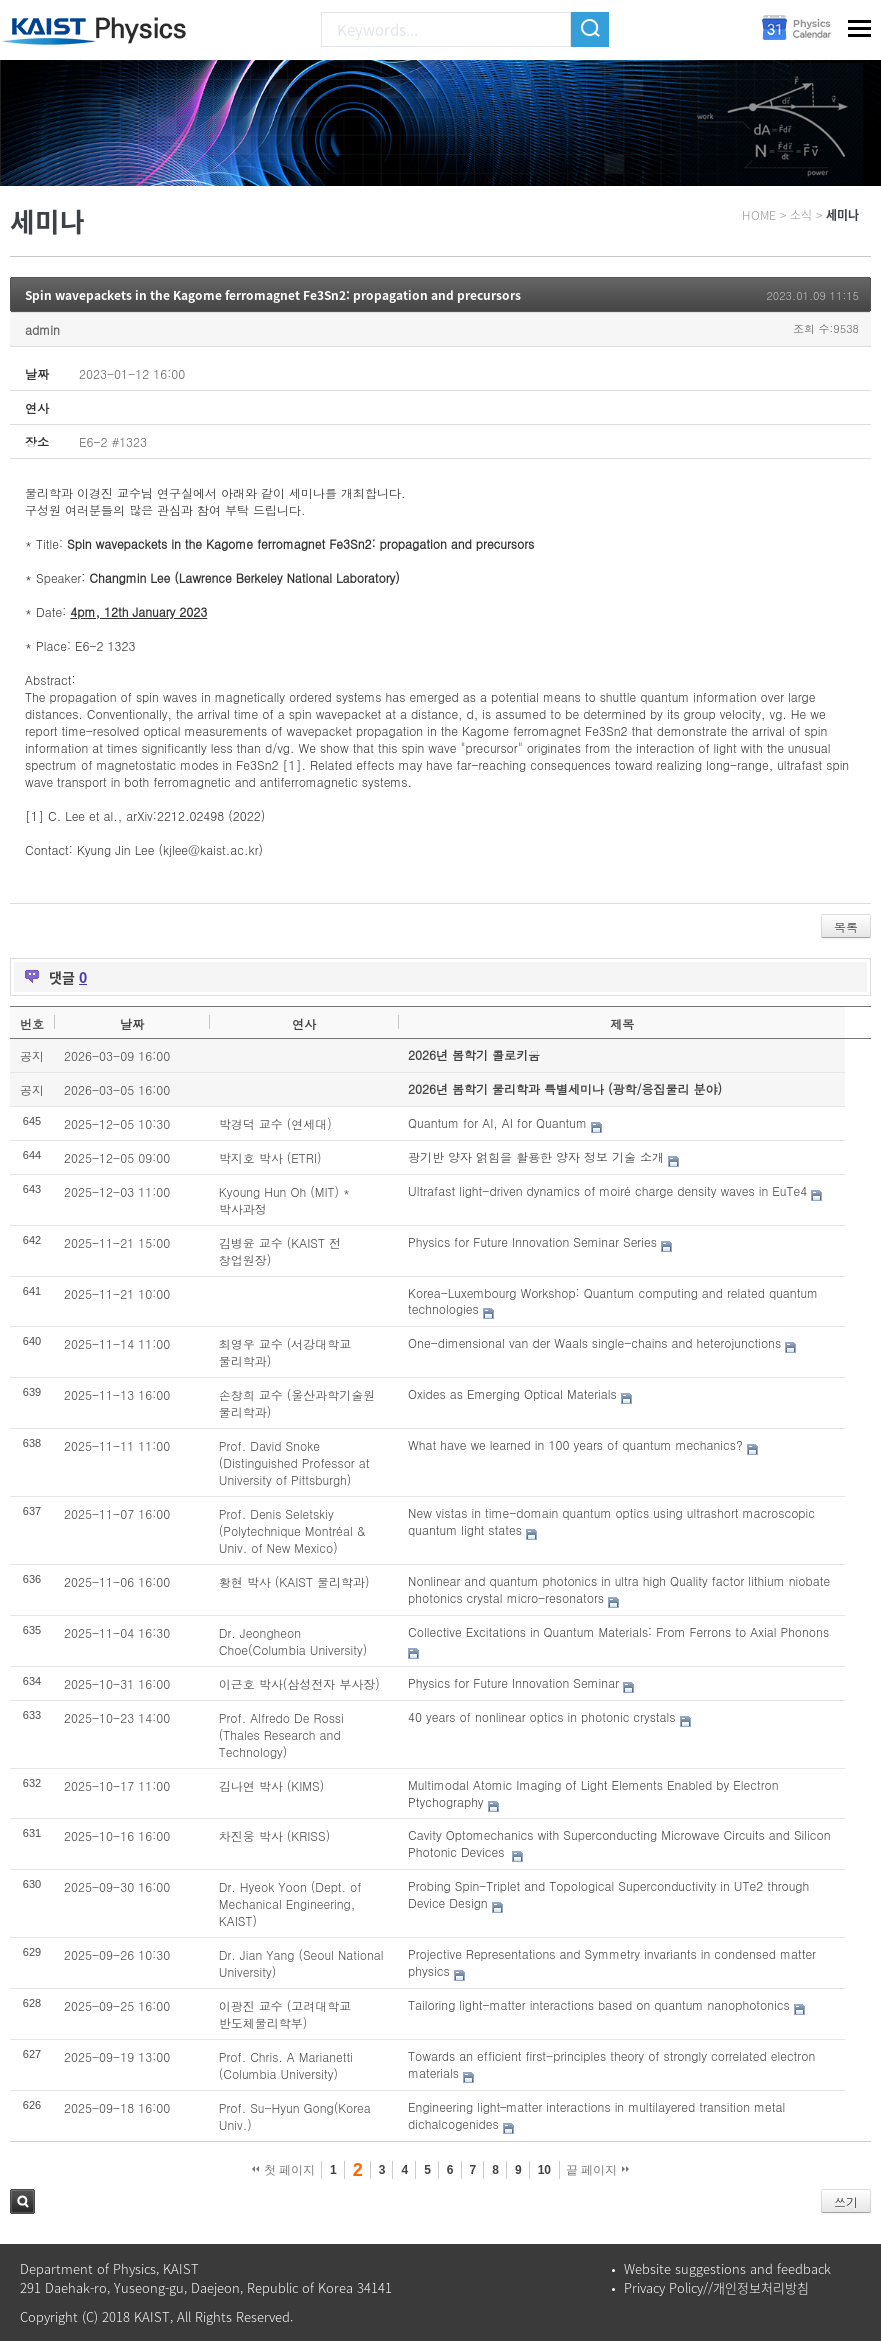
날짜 (132, 1023)
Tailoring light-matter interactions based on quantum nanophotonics (599, 2004)
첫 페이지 (283, 2170)
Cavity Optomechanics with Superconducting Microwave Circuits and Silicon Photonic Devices (619, 1843)
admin (42, 329)
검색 (22, 2201)
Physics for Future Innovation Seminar (513, 1682)
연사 (304, 1023)
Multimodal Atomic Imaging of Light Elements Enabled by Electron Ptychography (593, 1793)
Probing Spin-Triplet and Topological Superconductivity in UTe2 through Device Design (608, 1894)
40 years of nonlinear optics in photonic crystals (541, 1716)
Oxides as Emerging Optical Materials (512, 1393)
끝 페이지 (597, 2170)
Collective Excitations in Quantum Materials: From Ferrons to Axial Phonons (618, 1631)
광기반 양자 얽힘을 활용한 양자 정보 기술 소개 (536, 1156)
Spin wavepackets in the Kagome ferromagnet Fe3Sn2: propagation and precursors (273, 295)
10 (544, 2170)
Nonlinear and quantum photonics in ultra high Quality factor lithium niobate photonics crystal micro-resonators (619, 1589)
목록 (846, 926)
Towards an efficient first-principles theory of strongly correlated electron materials (611, 2064)
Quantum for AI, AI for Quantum (497, 1122)
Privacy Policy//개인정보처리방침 (716, 2287)
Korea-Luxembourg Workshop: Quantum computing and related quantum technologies (613, 1301)
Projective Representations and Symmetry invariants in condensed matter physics (612, 1962)
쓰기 (846, 2201)
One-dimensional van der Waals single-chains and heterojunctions (594, 1342)
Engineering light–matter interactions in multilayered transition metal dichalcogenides (596, 2115)
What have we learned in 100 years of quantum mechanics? (575, 1444)
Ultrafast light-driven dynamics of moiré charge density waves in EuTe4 (607, 1190)
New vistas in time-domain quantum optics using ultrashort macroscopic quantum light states (611, 1521)
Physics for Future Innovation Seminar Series (532, 1241)
